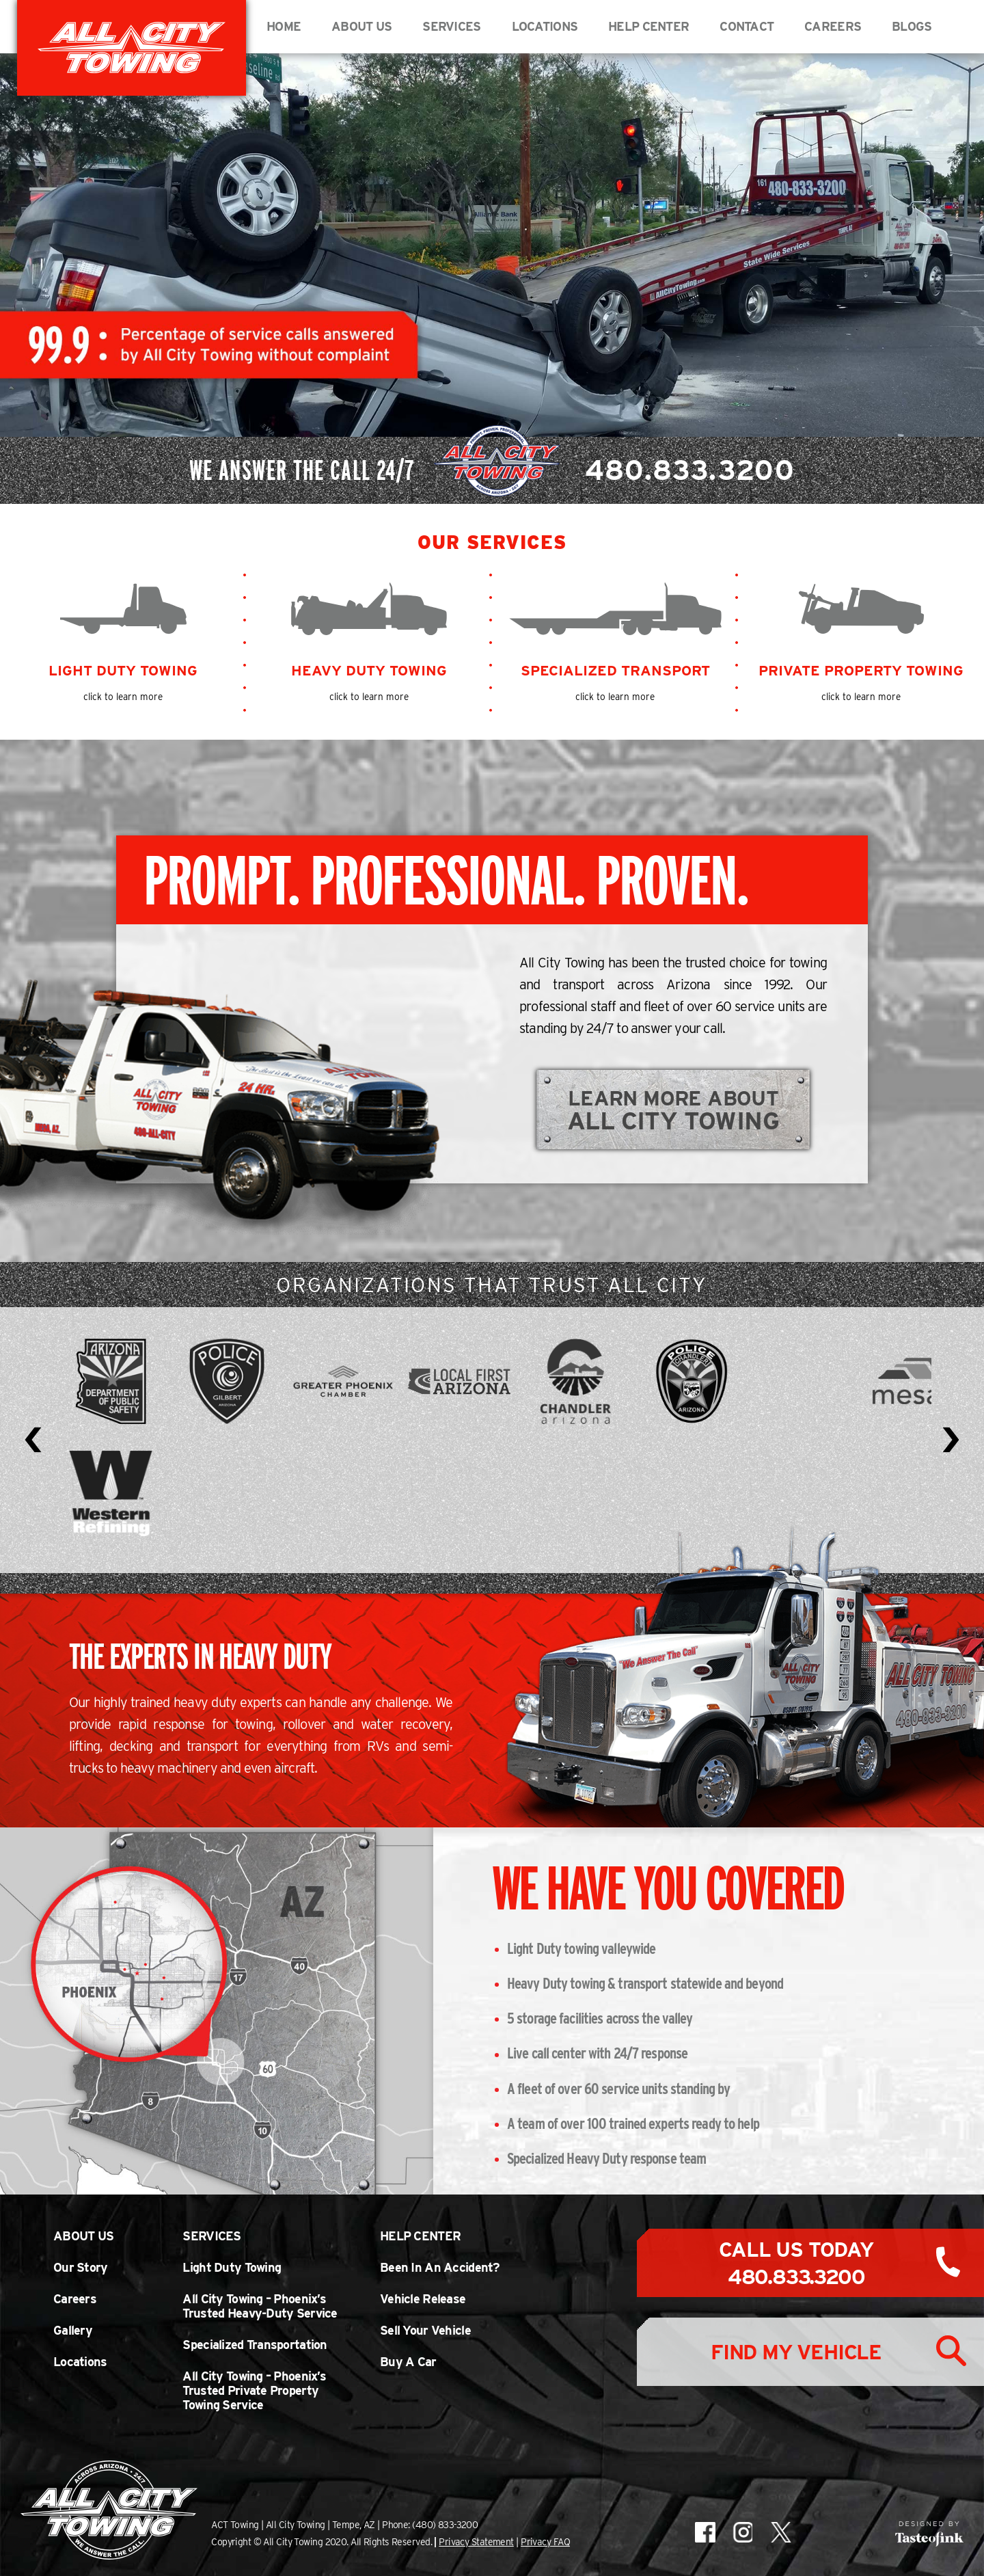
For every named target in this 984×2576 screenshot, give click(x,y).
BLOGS (911, 26)
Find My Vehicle (796, 2351)
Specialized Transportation (254, 2344)
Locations (545, 26)
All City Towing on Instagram (742, 2532)
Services (451, 26)
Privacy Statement (476, 2541)
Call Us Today (796, 2263)
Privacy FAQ (545, 2541)
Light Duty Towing (231, 2267)
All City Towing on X (780, 2532)
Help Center (648, 26)
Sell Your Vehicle (425, 2330)
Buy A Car (408, 2361)
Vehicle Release (422, 2299)
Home (283, 26)
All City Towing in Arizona (131, 48)
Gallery (72, 2330)
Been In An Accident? (440, 2267)
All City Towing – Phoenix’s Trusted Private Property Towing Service (254, 2390)
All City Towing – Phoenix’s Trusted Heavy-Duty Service (259, 2306)
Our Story (80, 2267)
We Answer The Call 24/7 (492, 470)
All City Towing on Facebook (705, 2532)
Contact (747, 26)
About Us (361, 26)
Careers (832, 26)
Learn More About (674, 1109)
